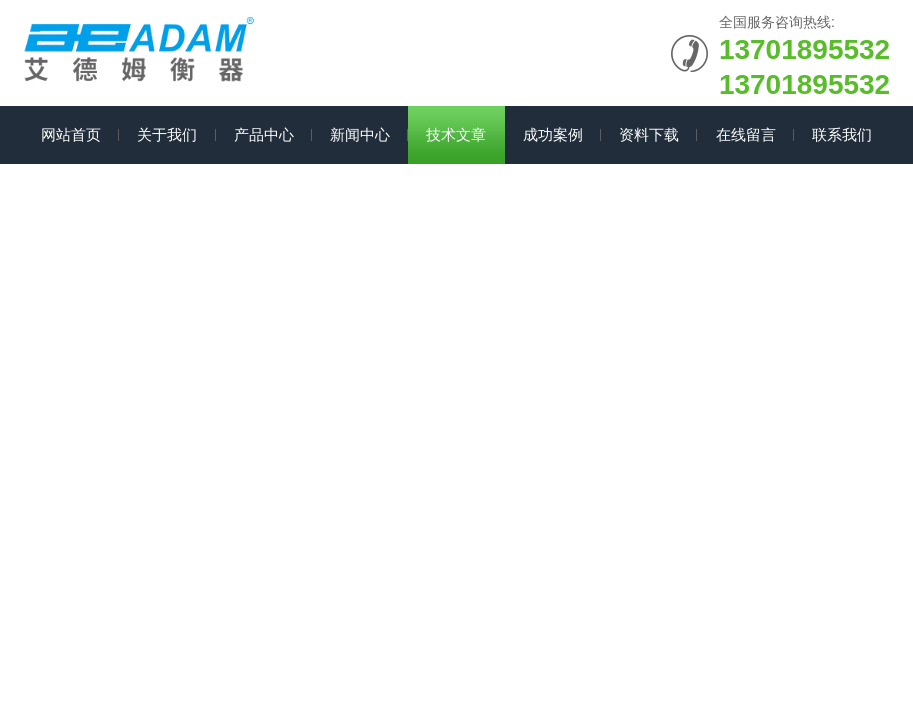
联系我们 (842, 134)
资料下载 (649, 134)
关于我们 (167, 134)
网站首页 (71, 134)
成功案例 (553, 134)
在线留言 (746, 134)
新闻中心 (360, 134)
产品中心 (264, 134)
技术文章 (456, 134)
